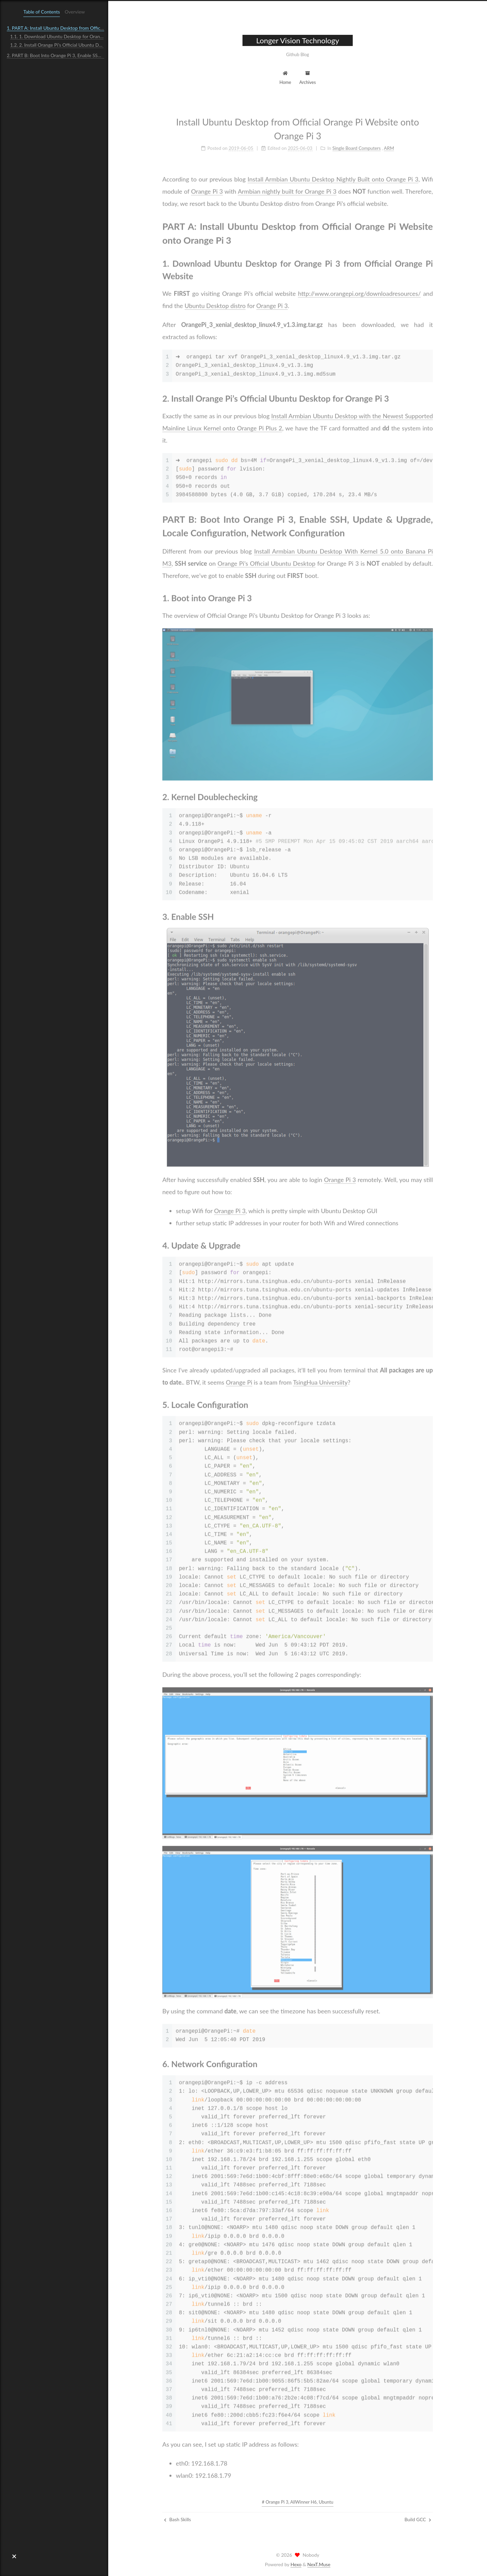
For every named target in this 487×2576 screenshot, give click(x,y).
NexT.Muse (318, 2564)
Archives (307, 77)
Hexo (296, 2564)
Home (285, 77)
